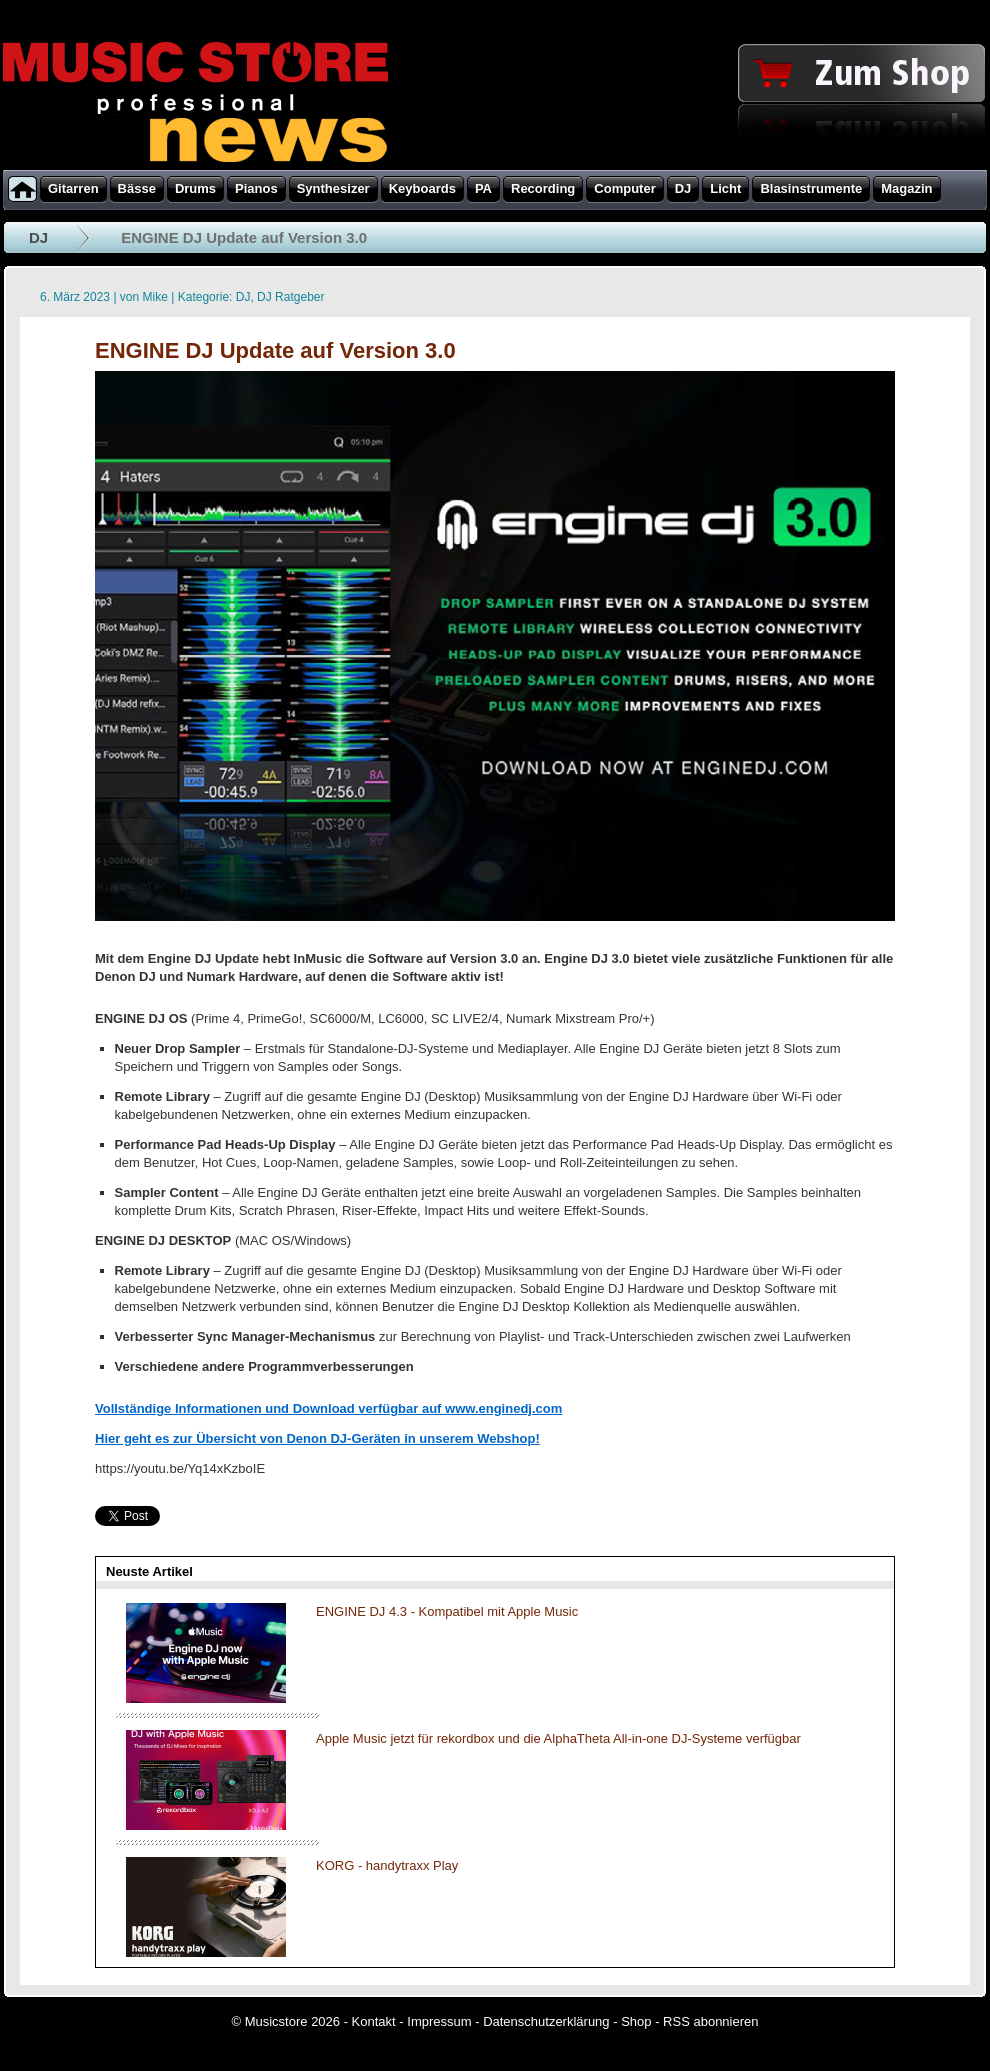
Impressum (439, 2021)
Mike (155, 297)
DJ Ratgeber (290, 297)
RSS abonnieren (710, 2021)
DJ (38, 237)
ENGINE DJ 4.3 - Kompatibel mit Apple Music (447, 1611)
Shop (636, 2021)
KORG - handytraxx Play (387, 1865)
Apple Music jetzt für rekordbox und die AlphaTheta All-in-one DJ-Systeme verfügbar (558, 1738)
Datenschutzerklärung (546, 2021)
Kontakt (374, 2021)
